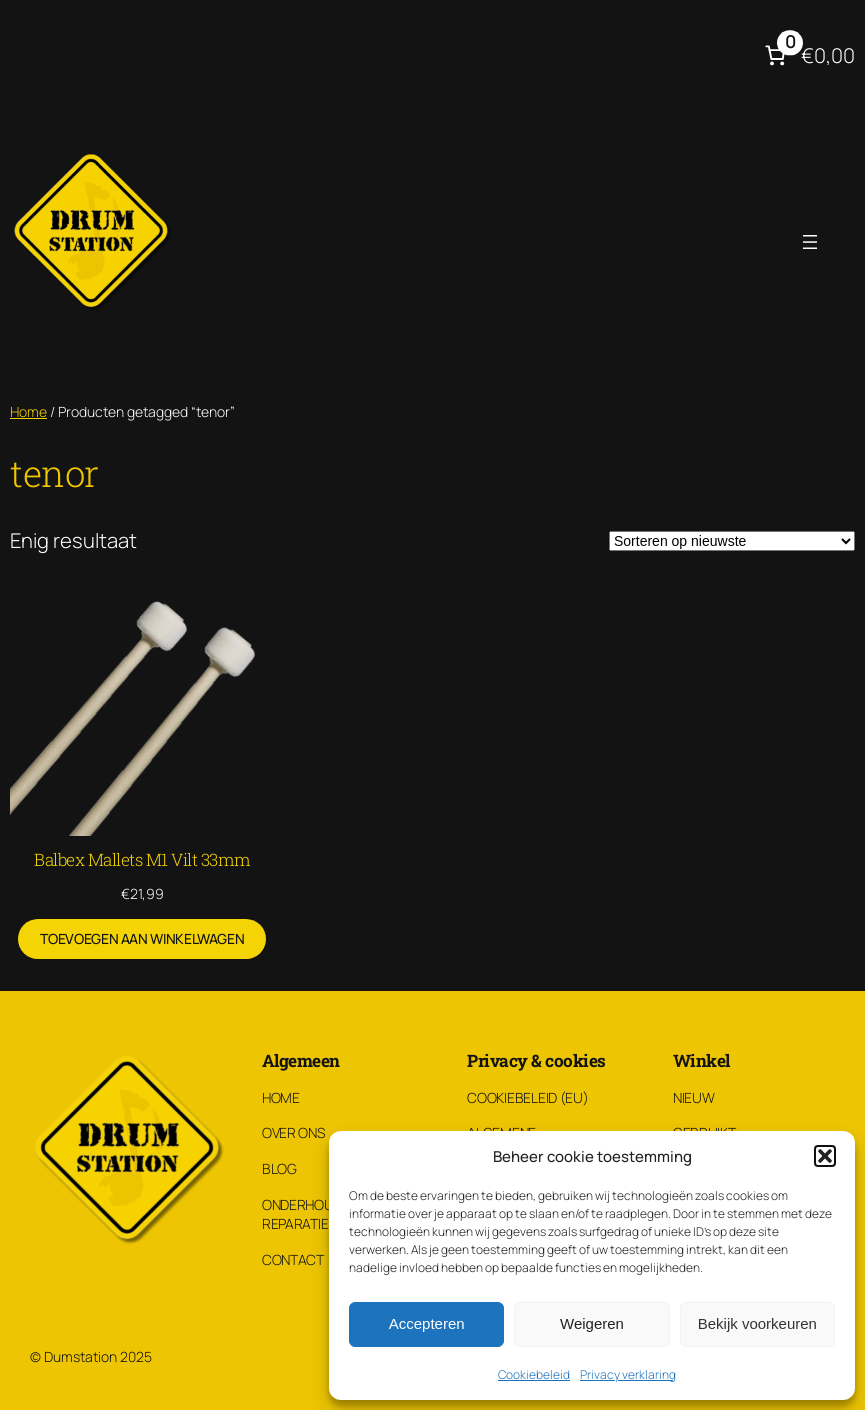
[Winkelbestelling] (732, 541)
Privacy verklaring (628, 1374)
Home (28, 411)
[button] (825, 1156)
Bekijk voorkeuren (757, 1323)
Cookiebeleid (534, 1374)
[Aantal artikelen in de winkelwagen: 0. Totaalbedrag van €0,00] (807, 55)
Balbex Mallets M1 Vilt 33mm (142, 859)
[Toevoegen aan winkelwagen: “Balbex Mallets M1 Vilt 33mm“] (142, 939)
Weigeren (592, 1323)
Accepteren (427, 1323)
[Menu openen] (810, 242)
